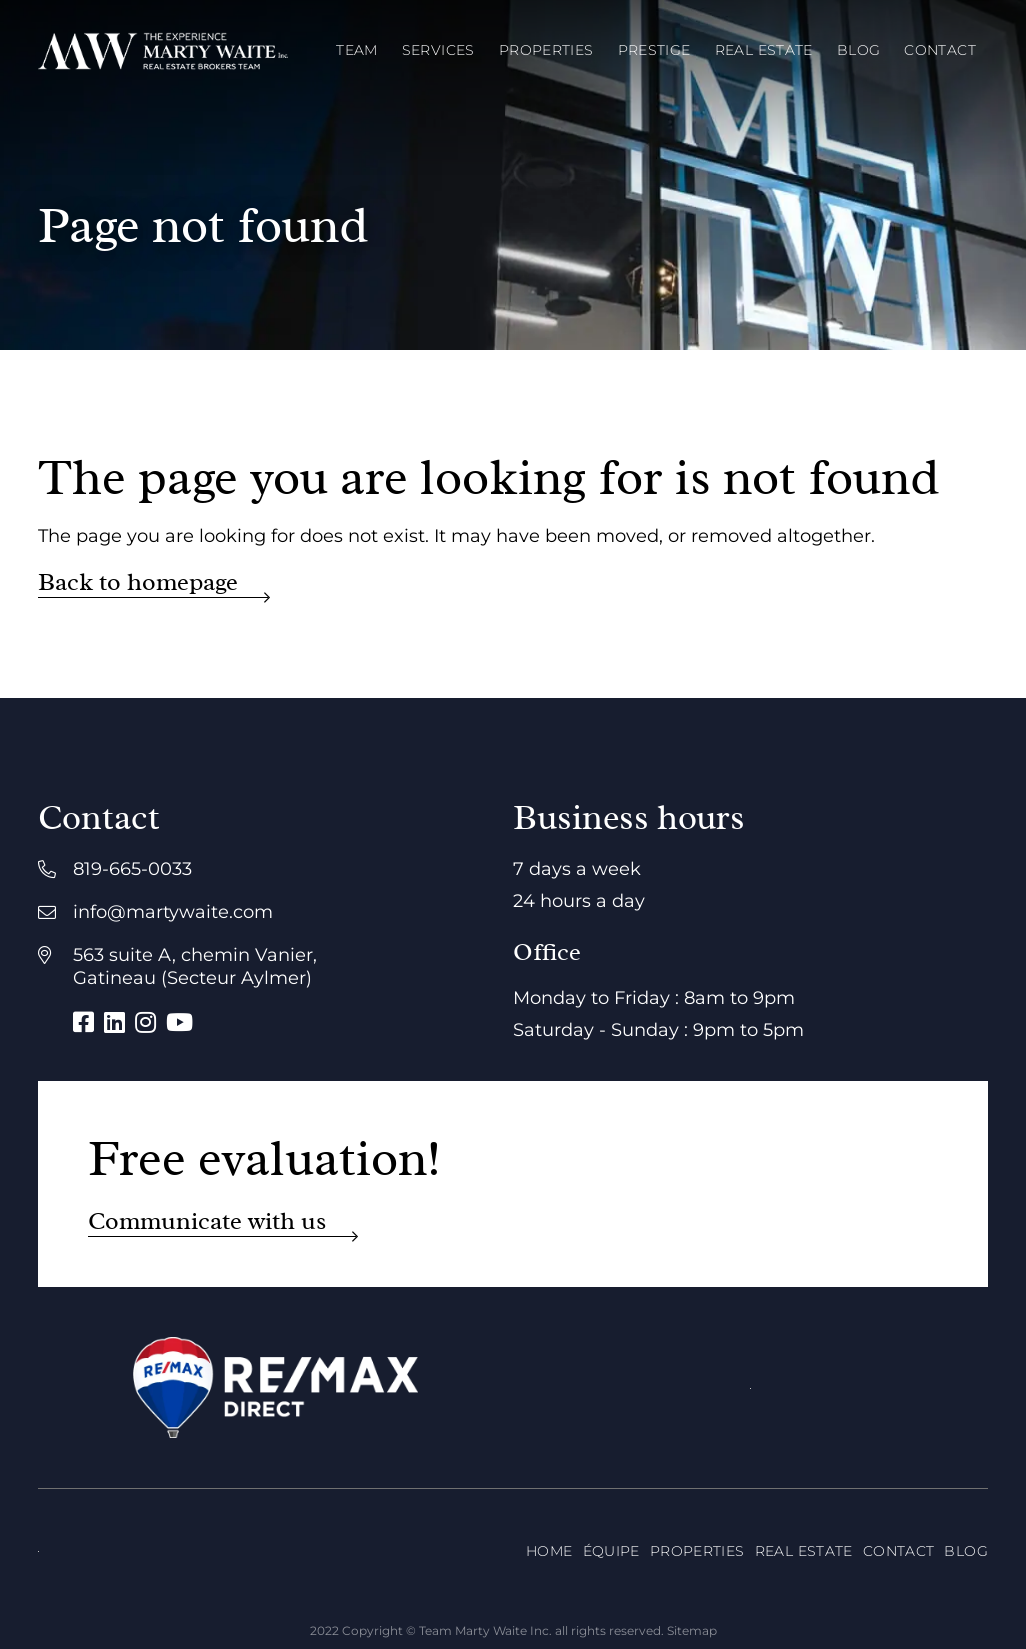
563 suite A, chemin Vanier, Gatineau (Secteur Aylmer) (195, 966)
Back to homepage (138, 582)
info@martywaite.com (173, 912)
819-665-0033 (132, 869)
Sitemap (692, 1630)
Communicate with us (207, 1221)
